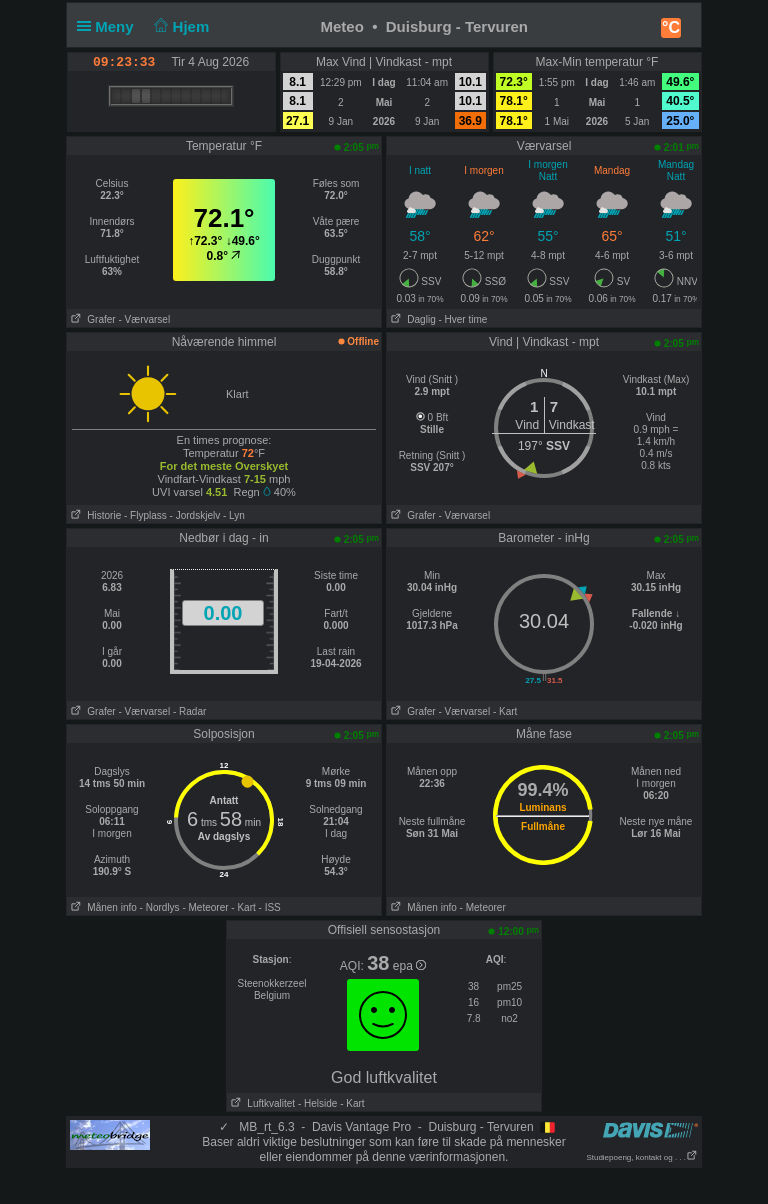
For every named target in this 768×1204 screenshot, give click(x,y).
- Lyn (234, 515)
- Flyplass (145, 515)
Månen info (102, 907)
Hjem (180, 26)
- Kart (505, 711)
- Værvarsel (144, 319)
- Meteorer (205, 907)
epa (409, 966)
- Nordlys (160, 907)
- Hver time (462, 319)
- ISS (270, 907)
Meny (109, 26)
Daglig (411, 319)
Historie (94, 515)
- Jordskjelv (195, 515)
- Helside (317, 1103)
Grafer (91, 319)
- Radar (189, 711)
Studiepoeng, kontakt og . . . (642, 1157)
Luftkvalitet (261, 1103)
